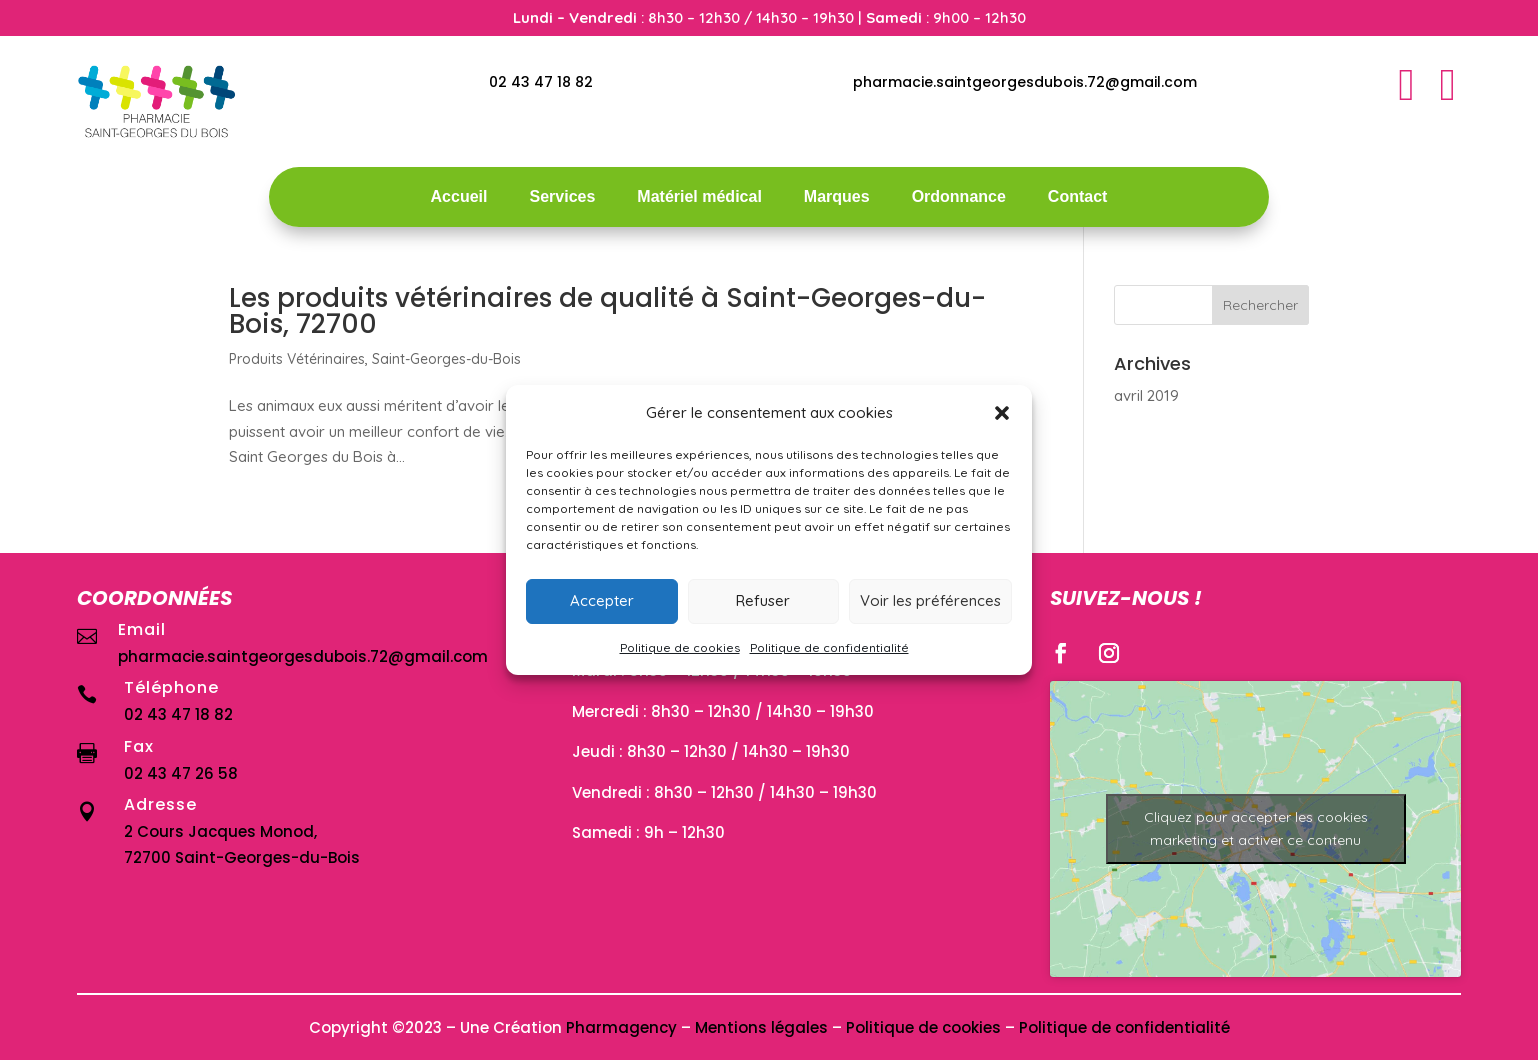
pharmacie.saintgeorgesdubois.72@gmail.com (1025, 82)
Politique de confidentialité (829, 647)
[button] (1002, 413)
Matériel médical (699, 197)
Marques (837, 197)
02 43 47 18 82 (541, 82)
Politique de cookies (680, 647)
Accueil (459, 197)
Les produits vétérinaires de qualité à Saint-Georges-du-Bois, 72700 (607, 311)
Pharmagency (621, 1027)
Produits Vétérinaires (297, 359)
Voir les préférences (930, 600)
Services (562, 197)
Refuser (763, 600)
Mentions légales (761, 1027)
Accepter (602, 600)
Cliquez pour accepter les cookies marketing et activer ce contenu (1256, 828)
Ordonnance (959, 197)
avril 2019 (1146, 395)
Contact (1078, 197)
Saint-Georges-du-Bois (446, 359)
